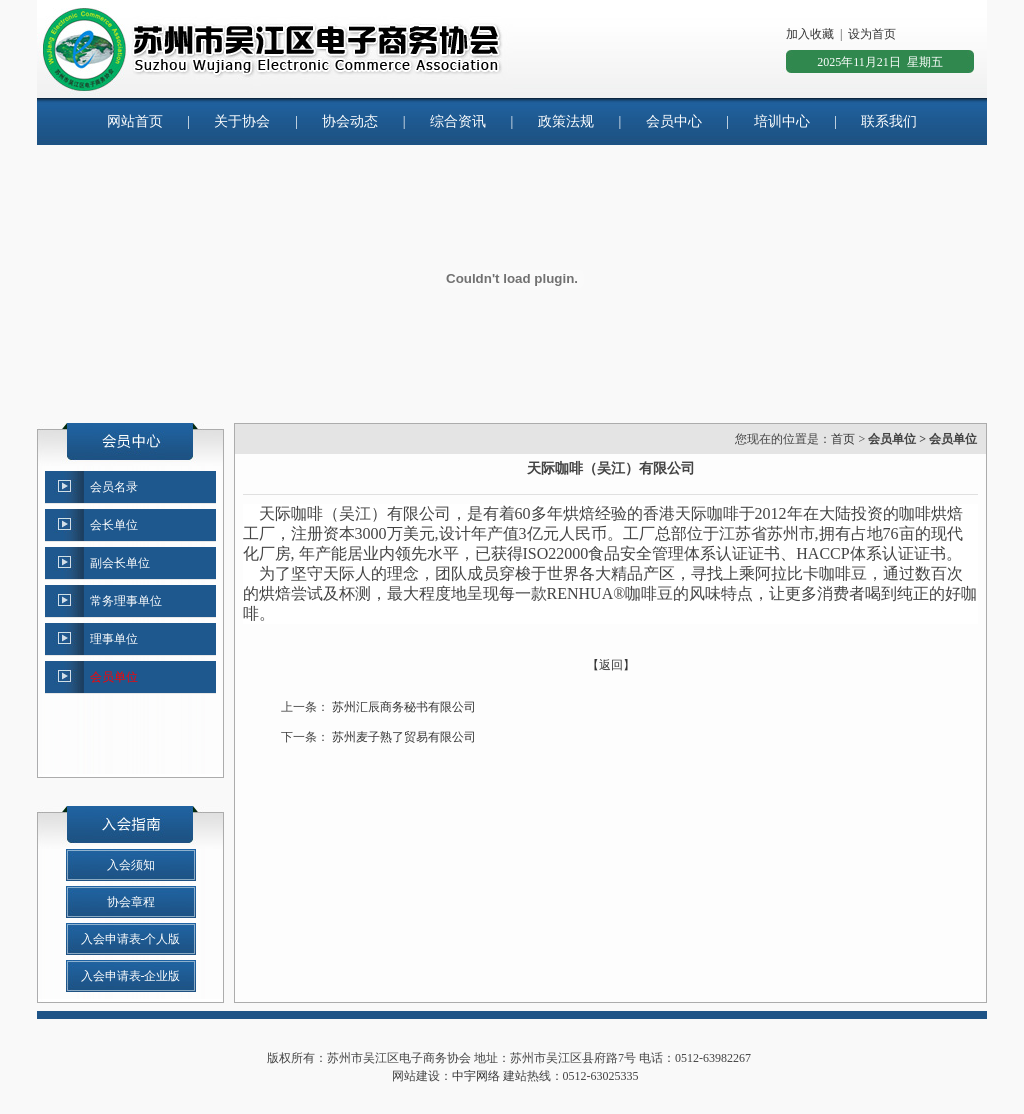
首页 (843, 439)
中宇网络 (476, 1076)
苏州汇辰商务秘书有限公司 (404, 707)
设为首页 (872, 34)
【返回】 (611, 665)
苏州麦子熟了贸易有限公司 (404, 737)
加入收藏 (810, 34)
